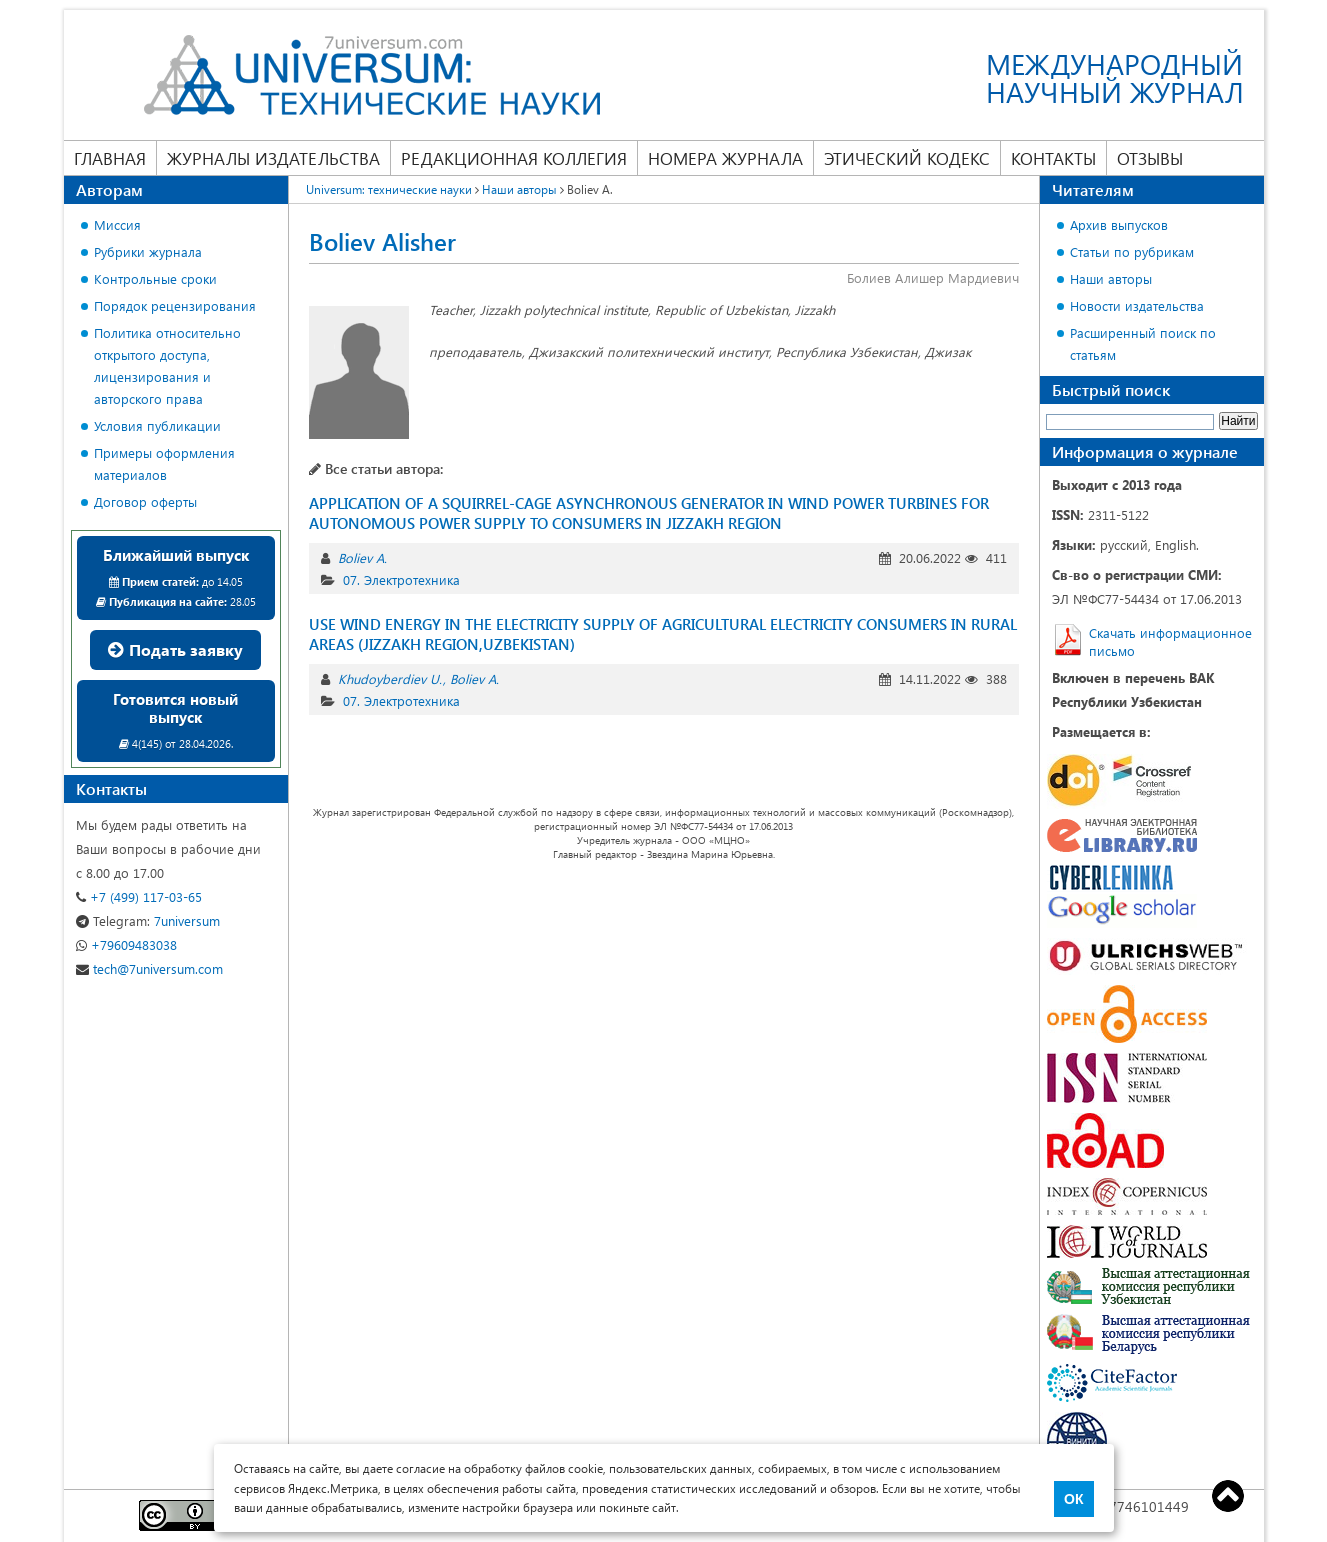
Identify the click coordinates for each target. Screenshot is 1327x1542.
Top (1228, 1496)
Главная (110, 158)
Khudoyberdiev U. (390, 678)
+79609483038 (126, 944)
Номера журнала (725, 158)
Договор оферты (145, 501)
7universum (148, 920)
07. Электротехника (401, 579)
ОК (1073, 1499)
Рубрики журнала (148, 251)
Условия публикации (157, 425)
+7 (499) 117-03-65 (139, 896)
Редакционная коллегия (514, 158)
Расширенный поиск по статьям (1143, 343)
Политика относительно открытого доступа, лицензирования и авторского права (167, 365)
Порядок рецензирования (175, 305)
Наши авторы (1111, 278)
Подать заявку (175, 649)
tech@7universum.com (149, 968)
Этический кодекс (907, 158)
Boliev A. (362, 557)
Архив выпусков (1119, 224)
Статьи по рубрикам (1132, 251)
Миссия (117, 224)
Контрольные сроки (155, 278)
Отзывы (1150, 158)
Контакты (1053, 158)
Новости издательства (1137, 305)
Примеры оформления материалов (164, 463)
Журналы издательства (273, 158)
